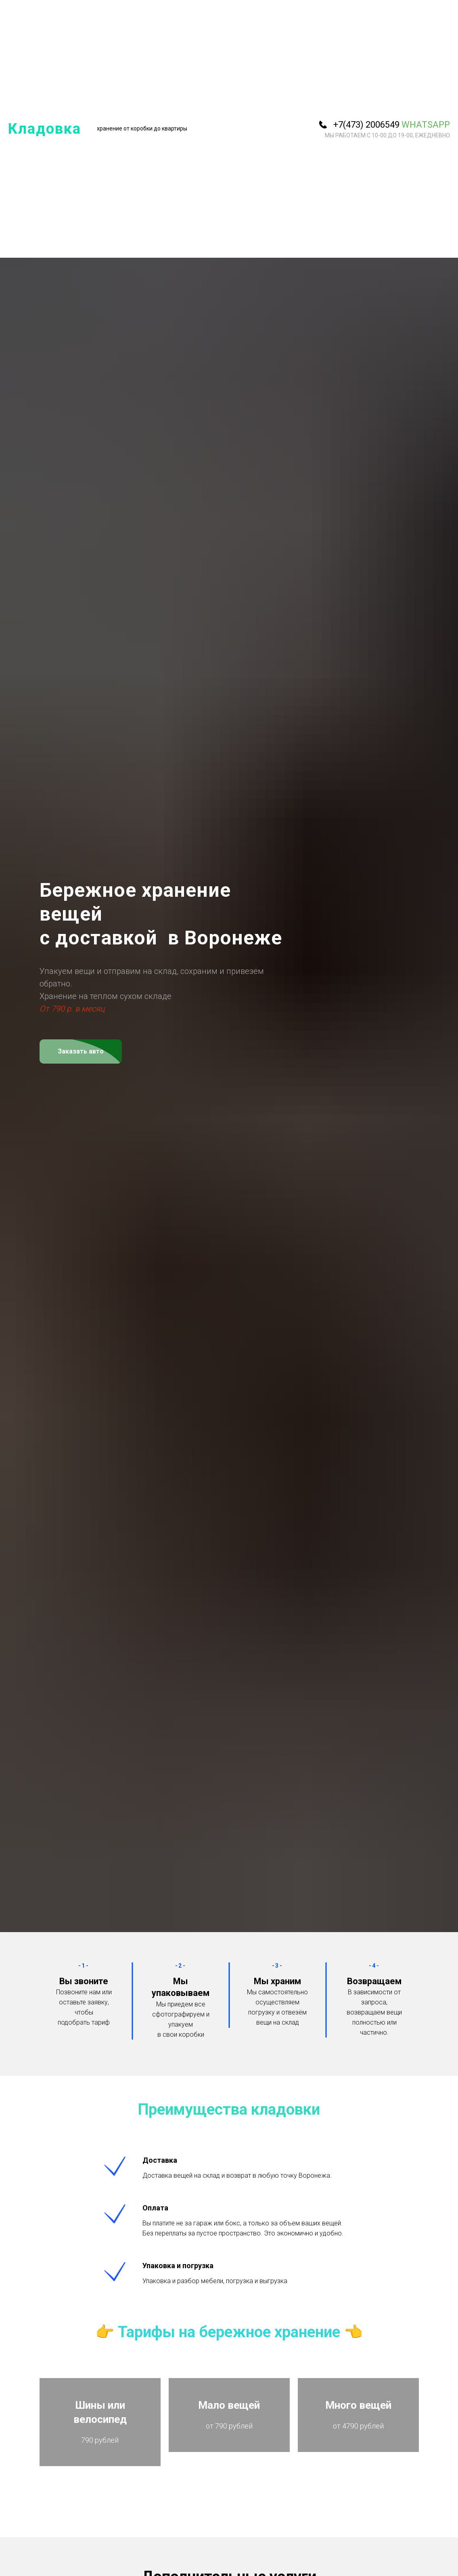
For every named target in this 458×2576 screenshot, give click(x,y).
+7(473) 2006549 (366, 125)
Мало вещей (229, 2412)
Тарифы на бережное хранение (229, 2332)
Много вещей (358, 2412)
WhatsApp (426, 125)
